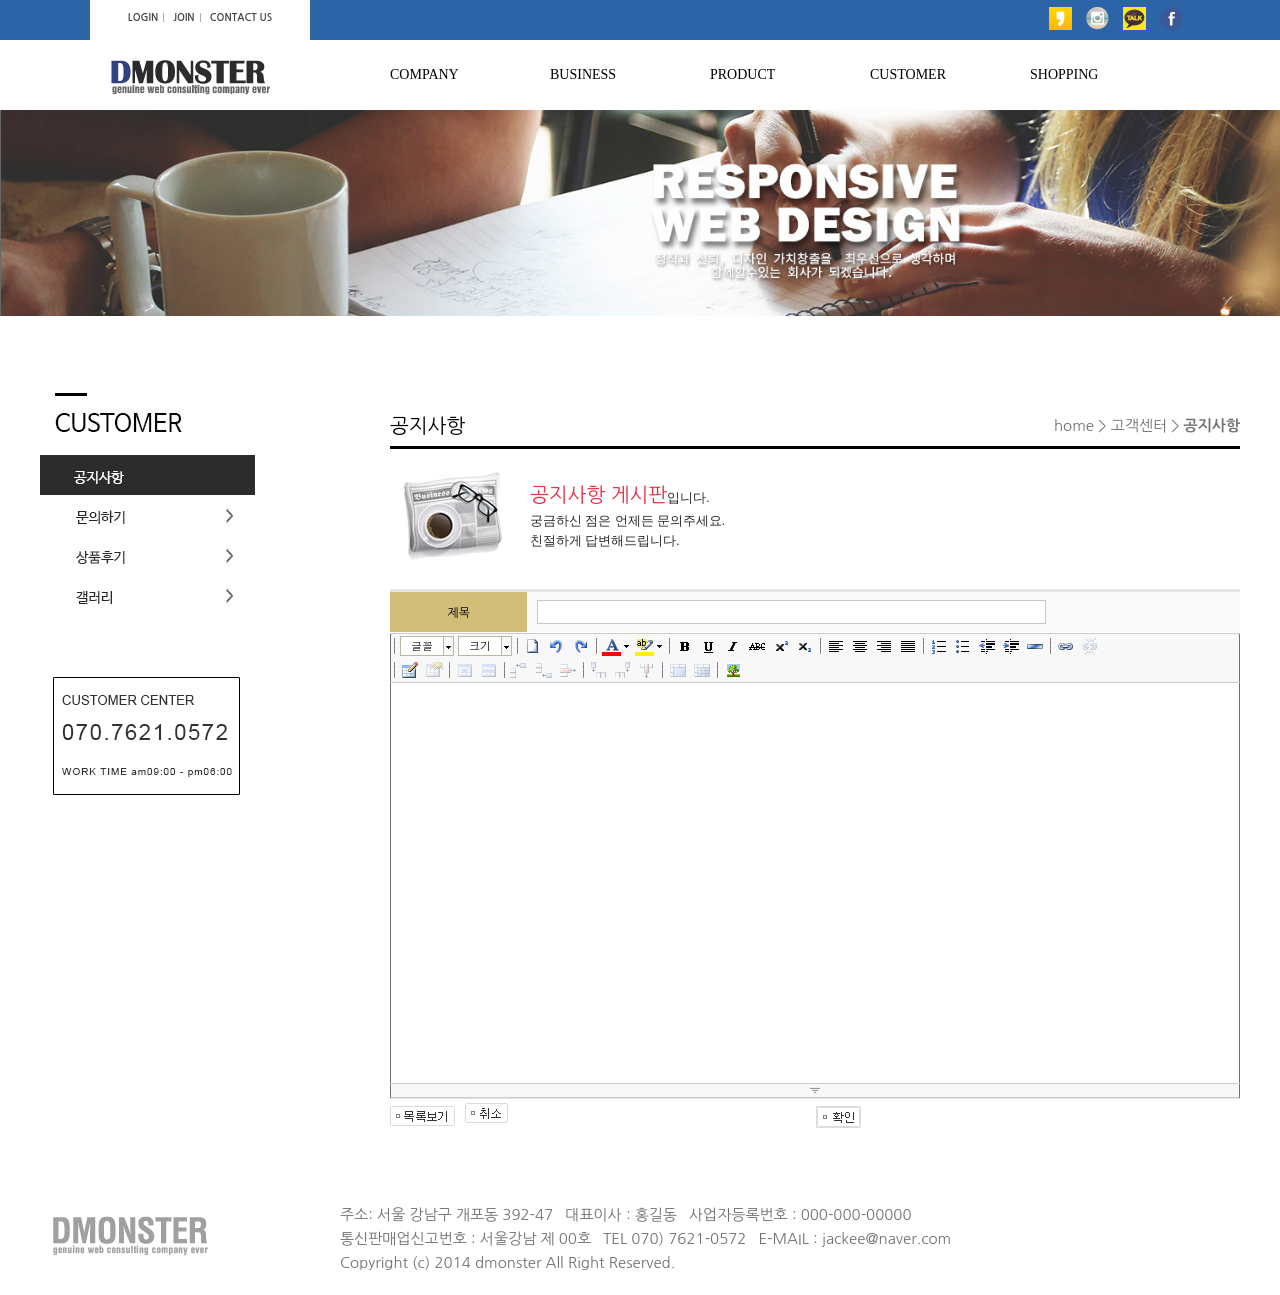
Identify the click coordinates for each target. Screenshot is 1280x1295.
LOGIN (143, 17)
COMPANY (424, 74)
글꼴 (422, 645)
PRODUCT (742, 74)
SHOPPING (1064, 74)
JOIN (183, 17)
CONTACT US (241, 17)
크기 (480, 645)
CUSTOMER (908, 74)
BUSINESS (583, 74)
